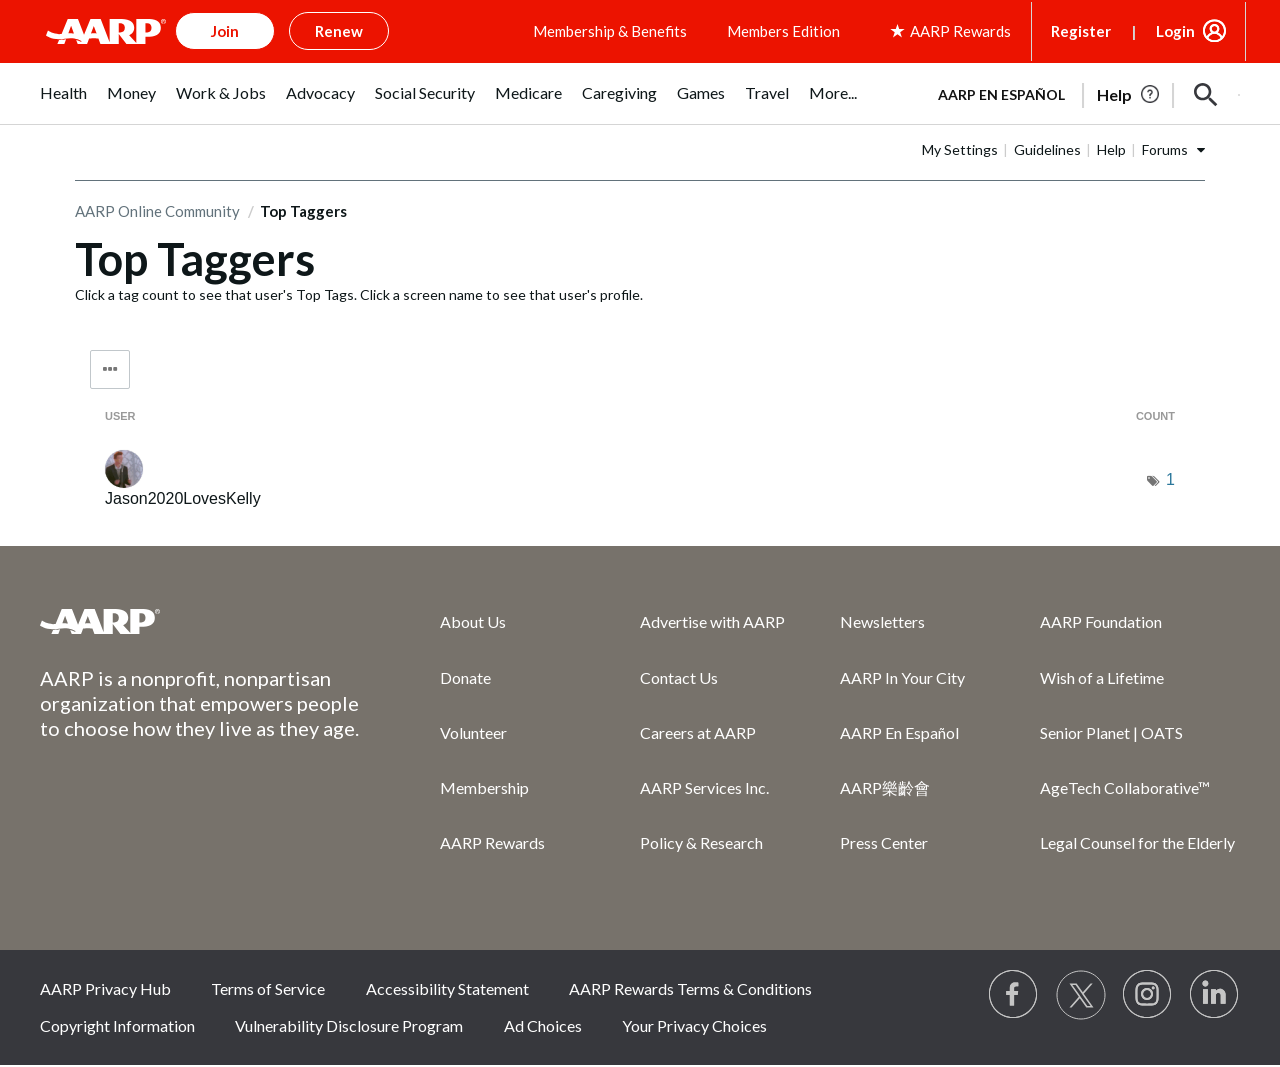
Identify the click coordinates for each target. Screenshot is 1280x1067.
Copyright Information (117, 1025)
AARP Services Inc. (704, 787)
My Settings (960, 149)
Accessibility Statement (447, 988)
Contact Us (679, 677)
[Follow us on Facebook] (1014, 995)
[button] (1206, 95)
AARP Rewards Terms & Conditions (690, 988)
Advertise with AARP (712, 621)
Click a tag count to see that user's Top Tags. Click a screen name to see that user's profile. (359, 294)
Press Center (884, 842)
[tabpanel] (1080, 93)
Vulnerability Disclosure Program (349, 1025)
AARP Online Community (157, 211)
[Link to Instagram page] (1148, 995)
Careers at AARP (698, 732)
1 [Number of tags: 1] (1170, 479)
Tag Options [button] (110, 369)
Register (1081, 31)
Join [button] (225, 31)
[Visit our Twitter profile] (1081, 995)
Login (1175, 31)
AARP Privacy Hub (105, 988)
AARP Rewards (492, 842)
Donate (465, 677)
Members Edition (783, 31)
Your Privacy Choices (694, 1025)
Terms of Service (268, 988)
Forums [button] (1165, 149)
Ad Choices (543, 1025)
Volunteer (473, 732)
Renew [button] (339, 31)
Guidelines (1047, 149)
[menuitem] (63, 103)
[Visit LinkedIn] (1215, 995)
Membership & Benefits (610, 31)
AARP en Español (1001, 94)
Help (1111, 149)
